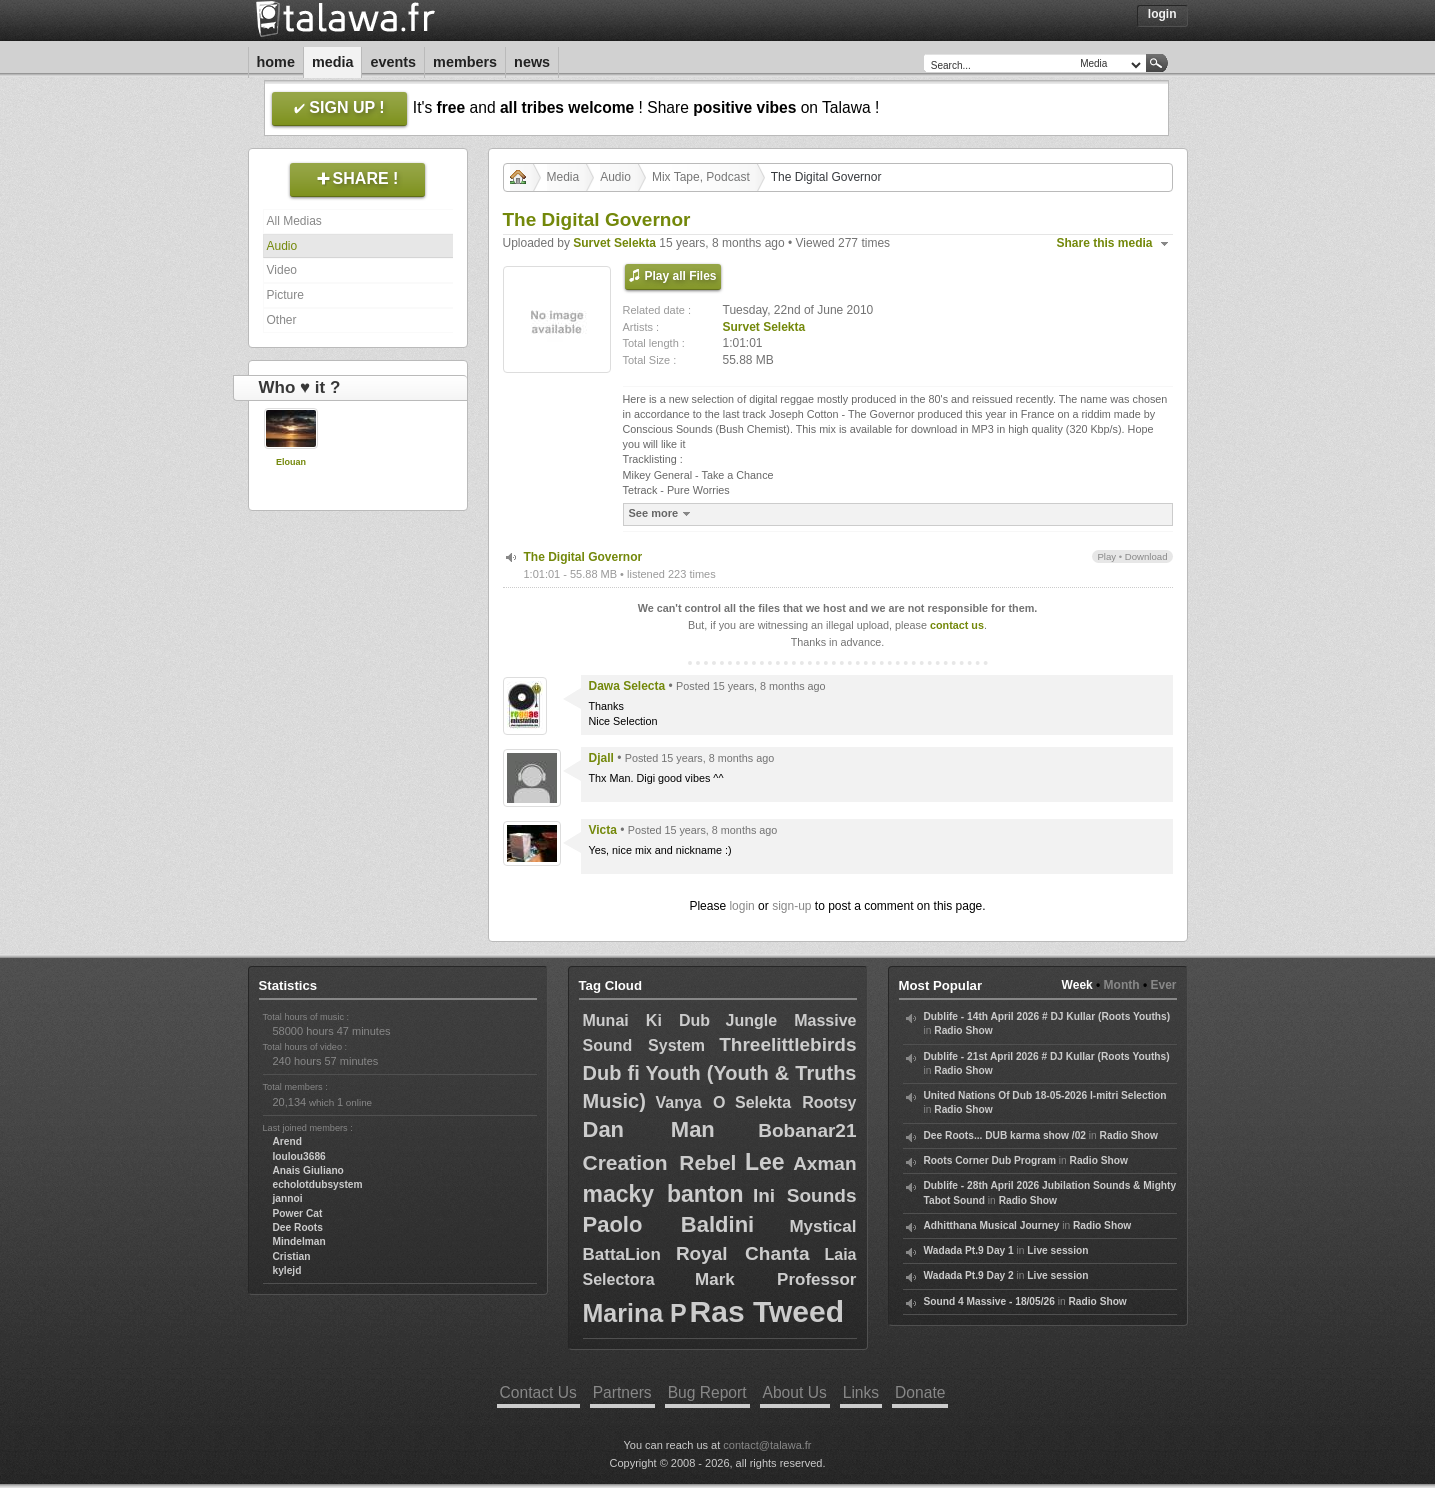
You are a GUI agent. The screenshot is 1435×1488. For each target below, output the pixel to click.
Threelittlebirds (787, 1044)
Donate (920, 1392)
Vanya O (690, 1102)
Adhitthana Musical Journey (992, 1225)
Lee (765, 1162)
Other (282, 320)
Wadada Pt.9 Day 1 (969, 1250)
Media (333, 62)
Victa (603, 830)
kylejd (287, 1270)
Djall (601, 758)
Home (276, 62)
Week (1077, 985)
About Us (795, 1392)
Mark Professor (775, 1279)
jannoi (288, 1198)
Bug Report (707, 1392)
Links (861, 1392)
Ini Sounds (805, 1195)
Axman (824, 1163)
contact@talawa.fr (767, 1445)
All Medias (294, 221)
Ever (1163, 985)
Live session (1057, 1250)
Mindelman (299, 1241)
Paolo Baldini (669, 1224)
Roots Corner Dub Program (990, 1160)
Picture (285, 295)
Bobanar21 (807, 1130)
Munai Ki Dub (647, 1020)
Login (1162, 14)
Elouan (291, 462)
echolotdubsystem (318, 1184)
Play (1106, 556)
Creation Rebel (660, 1162)
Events (393, 62)
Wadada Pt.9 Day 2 (969, 1275)
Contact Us (538, 1392)
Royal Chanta (743, 1253)
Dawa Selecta (627, 686)
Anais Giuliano (308, 1170)
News (532, 62)
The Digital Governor (583, 557)
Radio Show (963, 1030)
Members (465, 62)
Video (282, 270)
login (741, 906)
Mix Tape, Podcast (701, 177)
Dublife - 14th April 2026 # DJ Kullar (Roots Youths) (1047, 1016)
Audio (282, 246)
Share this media (1105, 243)
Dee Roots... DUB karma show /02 (1005, 1135)
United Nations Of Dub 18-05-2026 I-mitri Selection (1045, 1095)
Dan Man (649, 1129)
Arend (287, 1141)
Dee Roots (298, 1227)
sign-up (791, 906)
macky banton (663, 1194)
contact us (957, 625)
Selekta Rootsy (795, 1102)
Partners (622, 1392)
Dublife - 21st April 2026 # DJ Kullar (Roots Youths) (1047, 1056)
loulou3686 (299, 1156)
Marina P (635, 1313)
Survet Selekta (614, 243)
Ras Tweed (767, 1311)
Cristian (292, 1256)
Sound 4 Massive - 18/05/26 (989, 1301)
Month (1122, 985)
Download (1146, 556)
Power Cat (298, 1213)
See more (662, 513)
